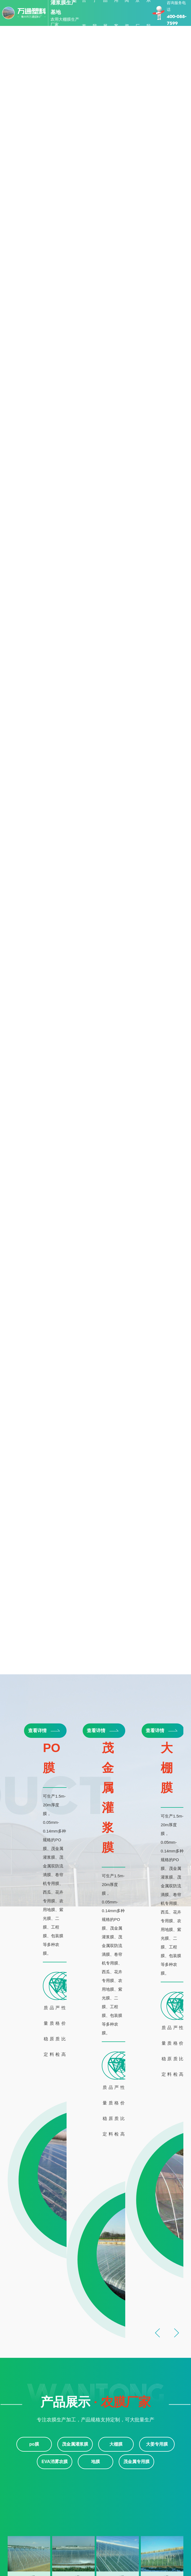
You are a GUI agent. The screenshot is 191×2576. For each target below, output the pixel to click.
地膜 (95, 2207)
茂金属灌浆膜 (75, 2190)
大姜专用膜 (157, 2190)
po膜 (148, 1741)
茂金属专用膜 (136, 2207)
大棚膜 (116, 2190)
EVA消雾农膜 (54, 2207)
